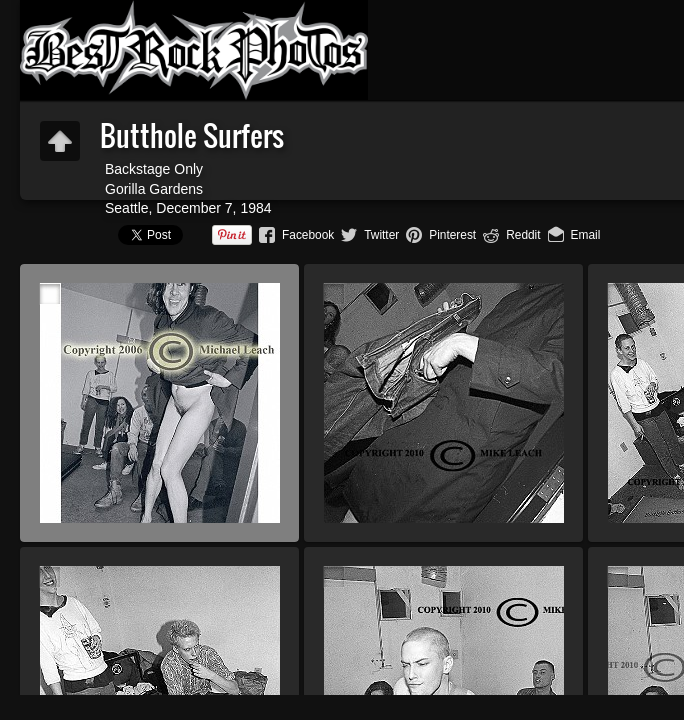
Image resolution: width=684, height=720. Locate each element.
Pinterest (452, 235)
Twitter (381, 235)
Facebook (308, 235)
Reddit (523, 235)
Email (586, 235)
